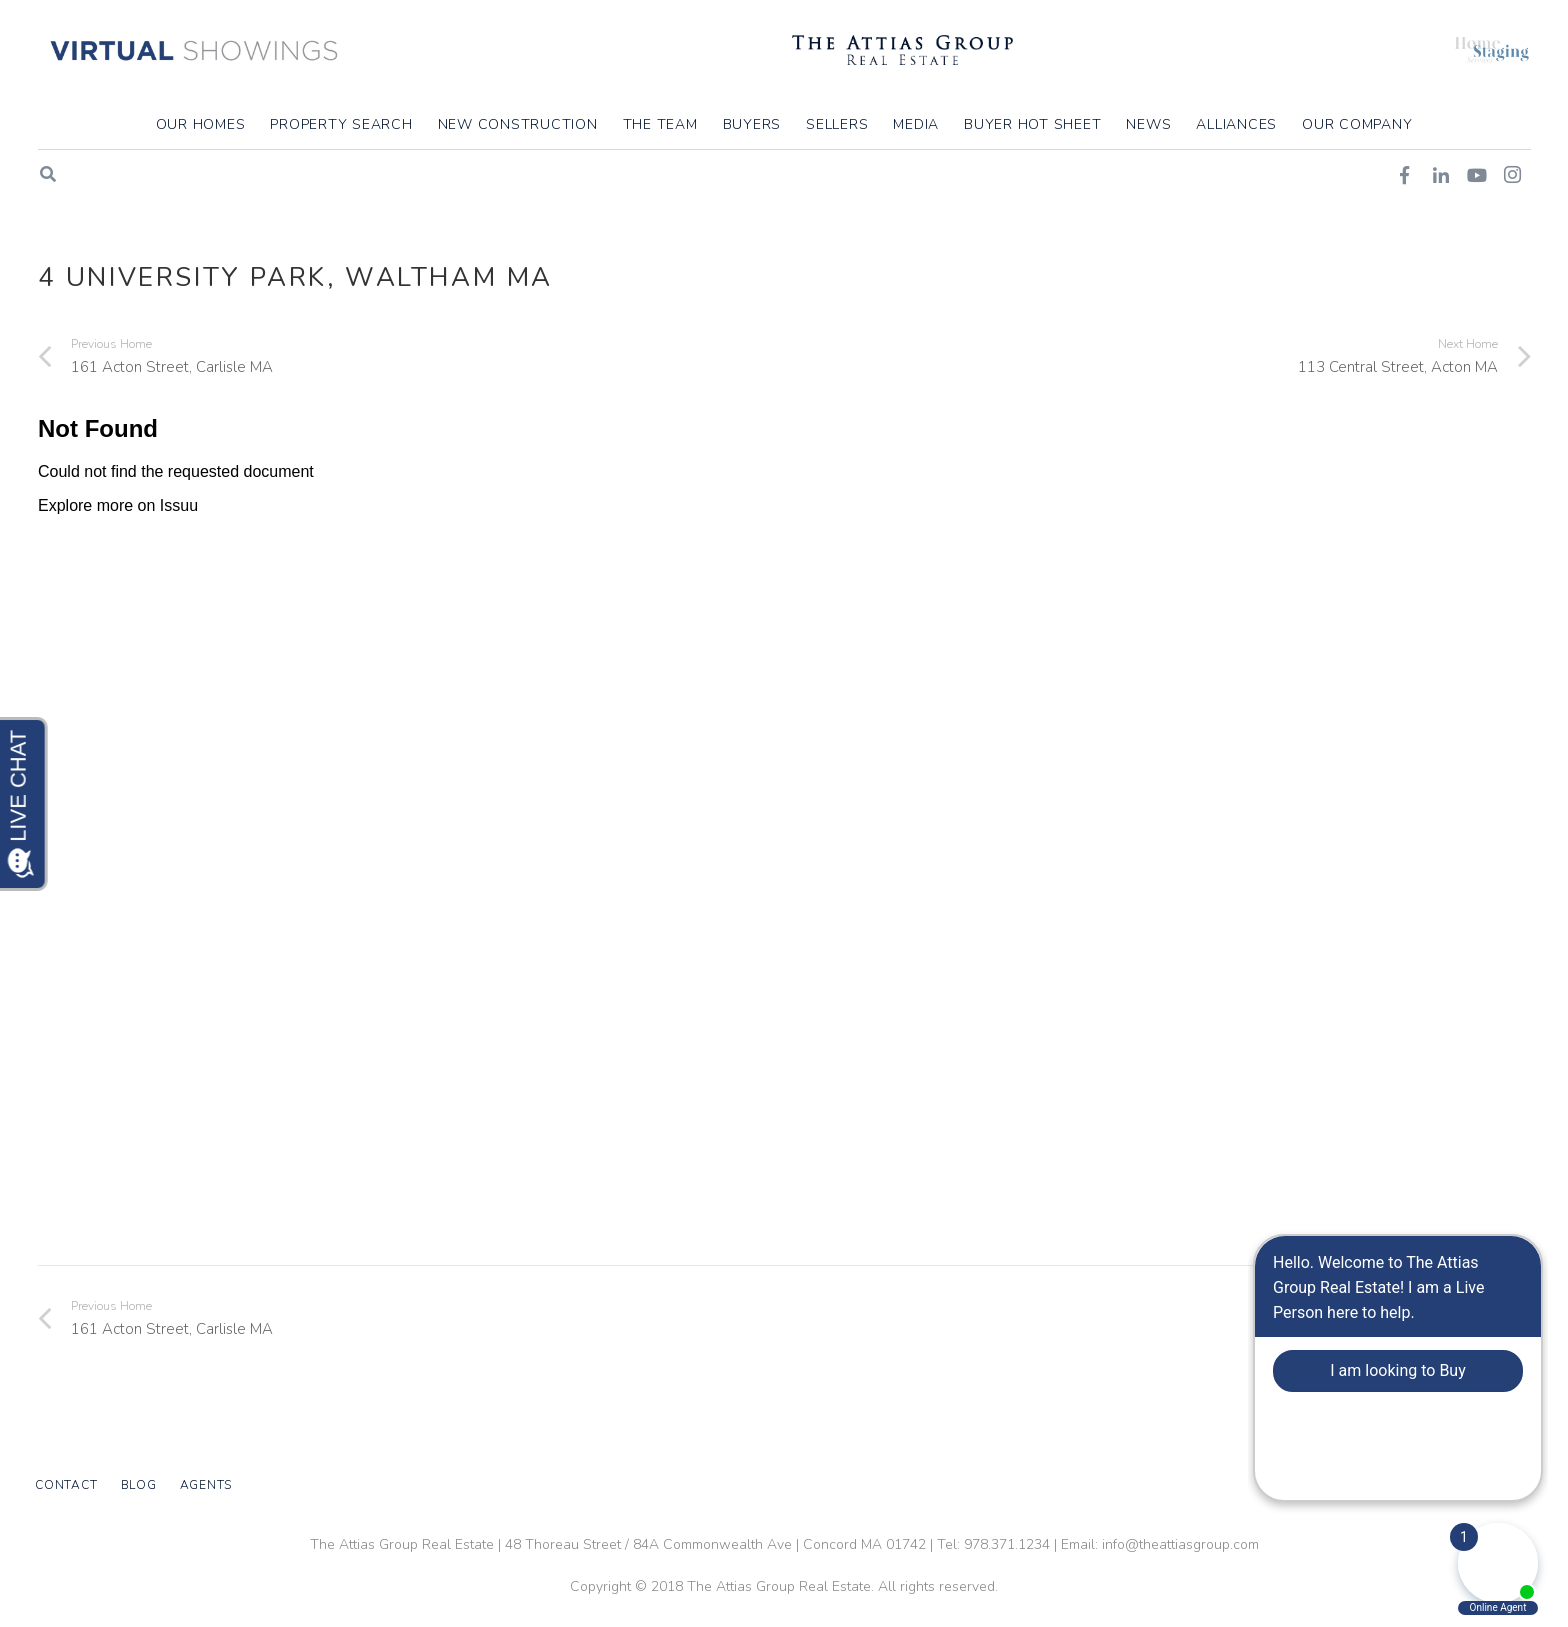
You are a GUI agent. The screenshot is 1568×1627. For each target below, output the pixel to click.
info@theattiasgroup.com (1180, 1544)
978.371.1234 (1007, 1544)
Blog (139, 1485)
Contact (66, 1485)
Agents (206, 1485)
